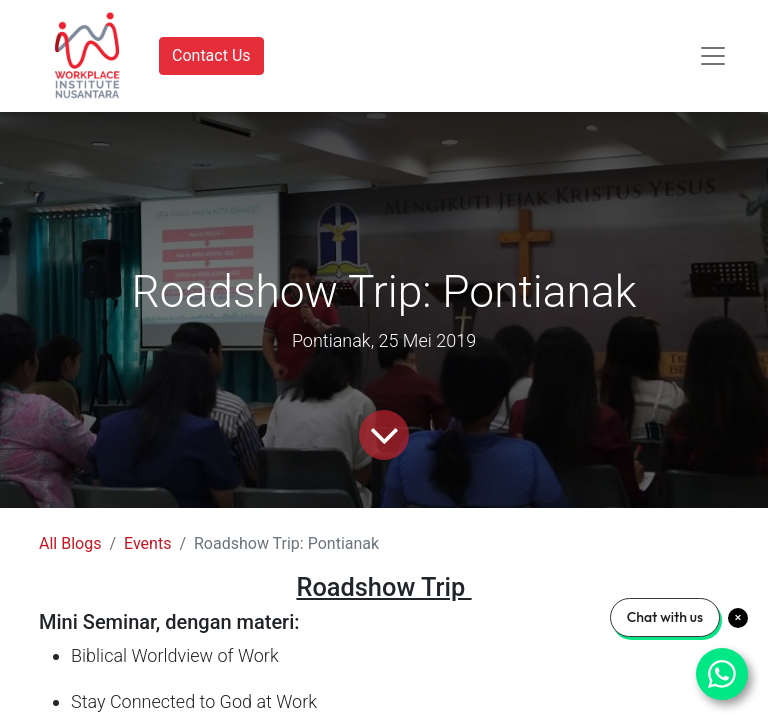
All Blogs (70, 543)
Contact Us (211, 55)
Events (147, 543)
